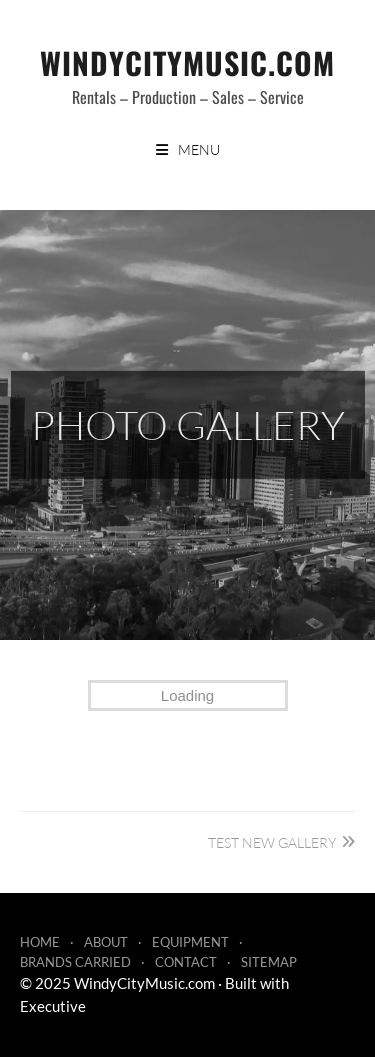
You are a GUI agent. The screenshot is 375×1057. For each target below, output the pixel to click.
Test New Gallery (272, 842)
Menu (199, 149)
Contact (186, 962)
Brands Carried (75, 962)
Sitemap (269, 962)
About (106, 942)
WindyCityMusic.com (187, 62)
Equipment (190, 942)
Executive (53, 1006)
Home (40, 942)
